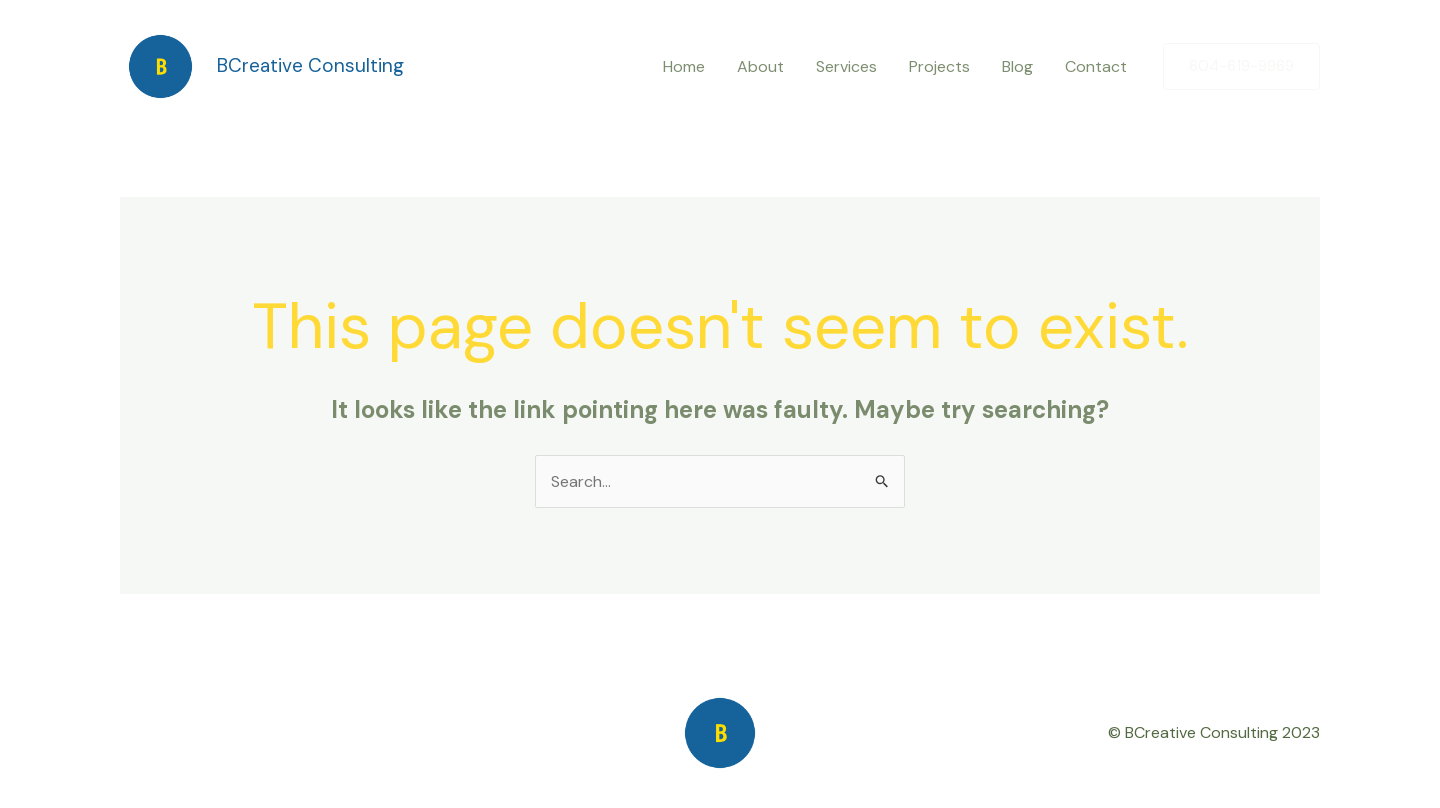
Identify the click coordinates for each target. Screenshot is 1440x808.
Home (684, 66)
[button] (1241, 66)
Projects (939, 66)
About (760, 66)
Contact (1096, 66)
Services (846, 66)
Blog (1017, 66)
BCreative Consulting (310, 65)
